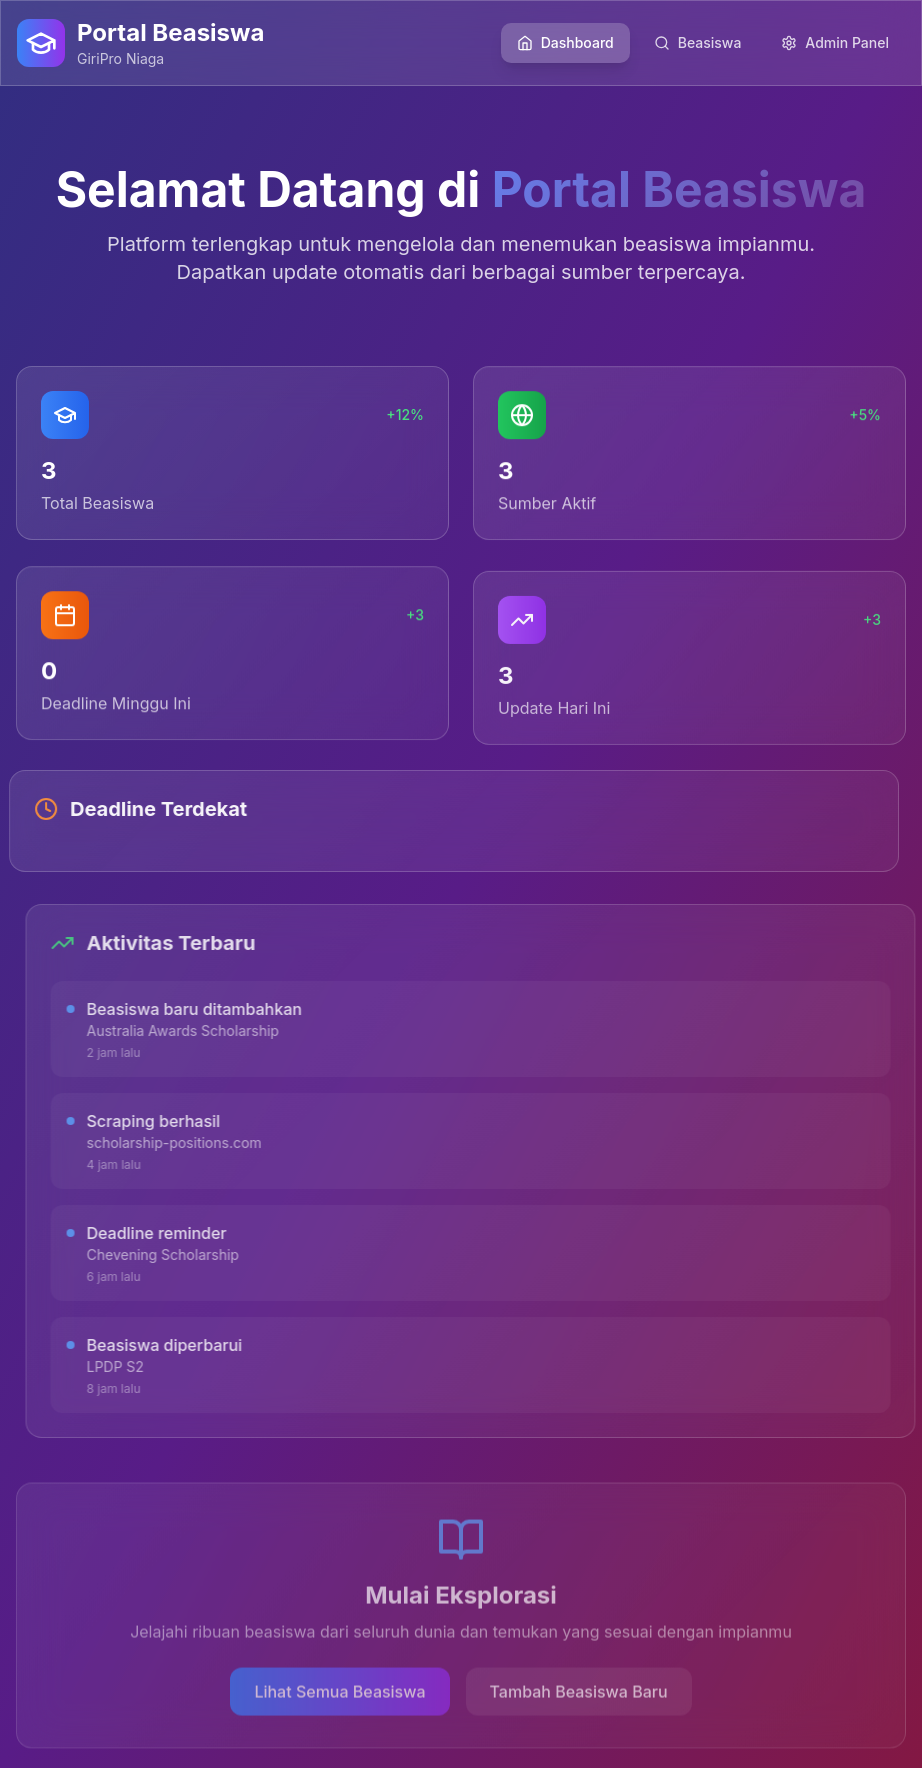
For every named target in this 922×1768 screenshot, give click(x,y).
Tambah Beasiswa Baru (579, 1695)
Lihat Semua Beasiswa (339, 1695)
